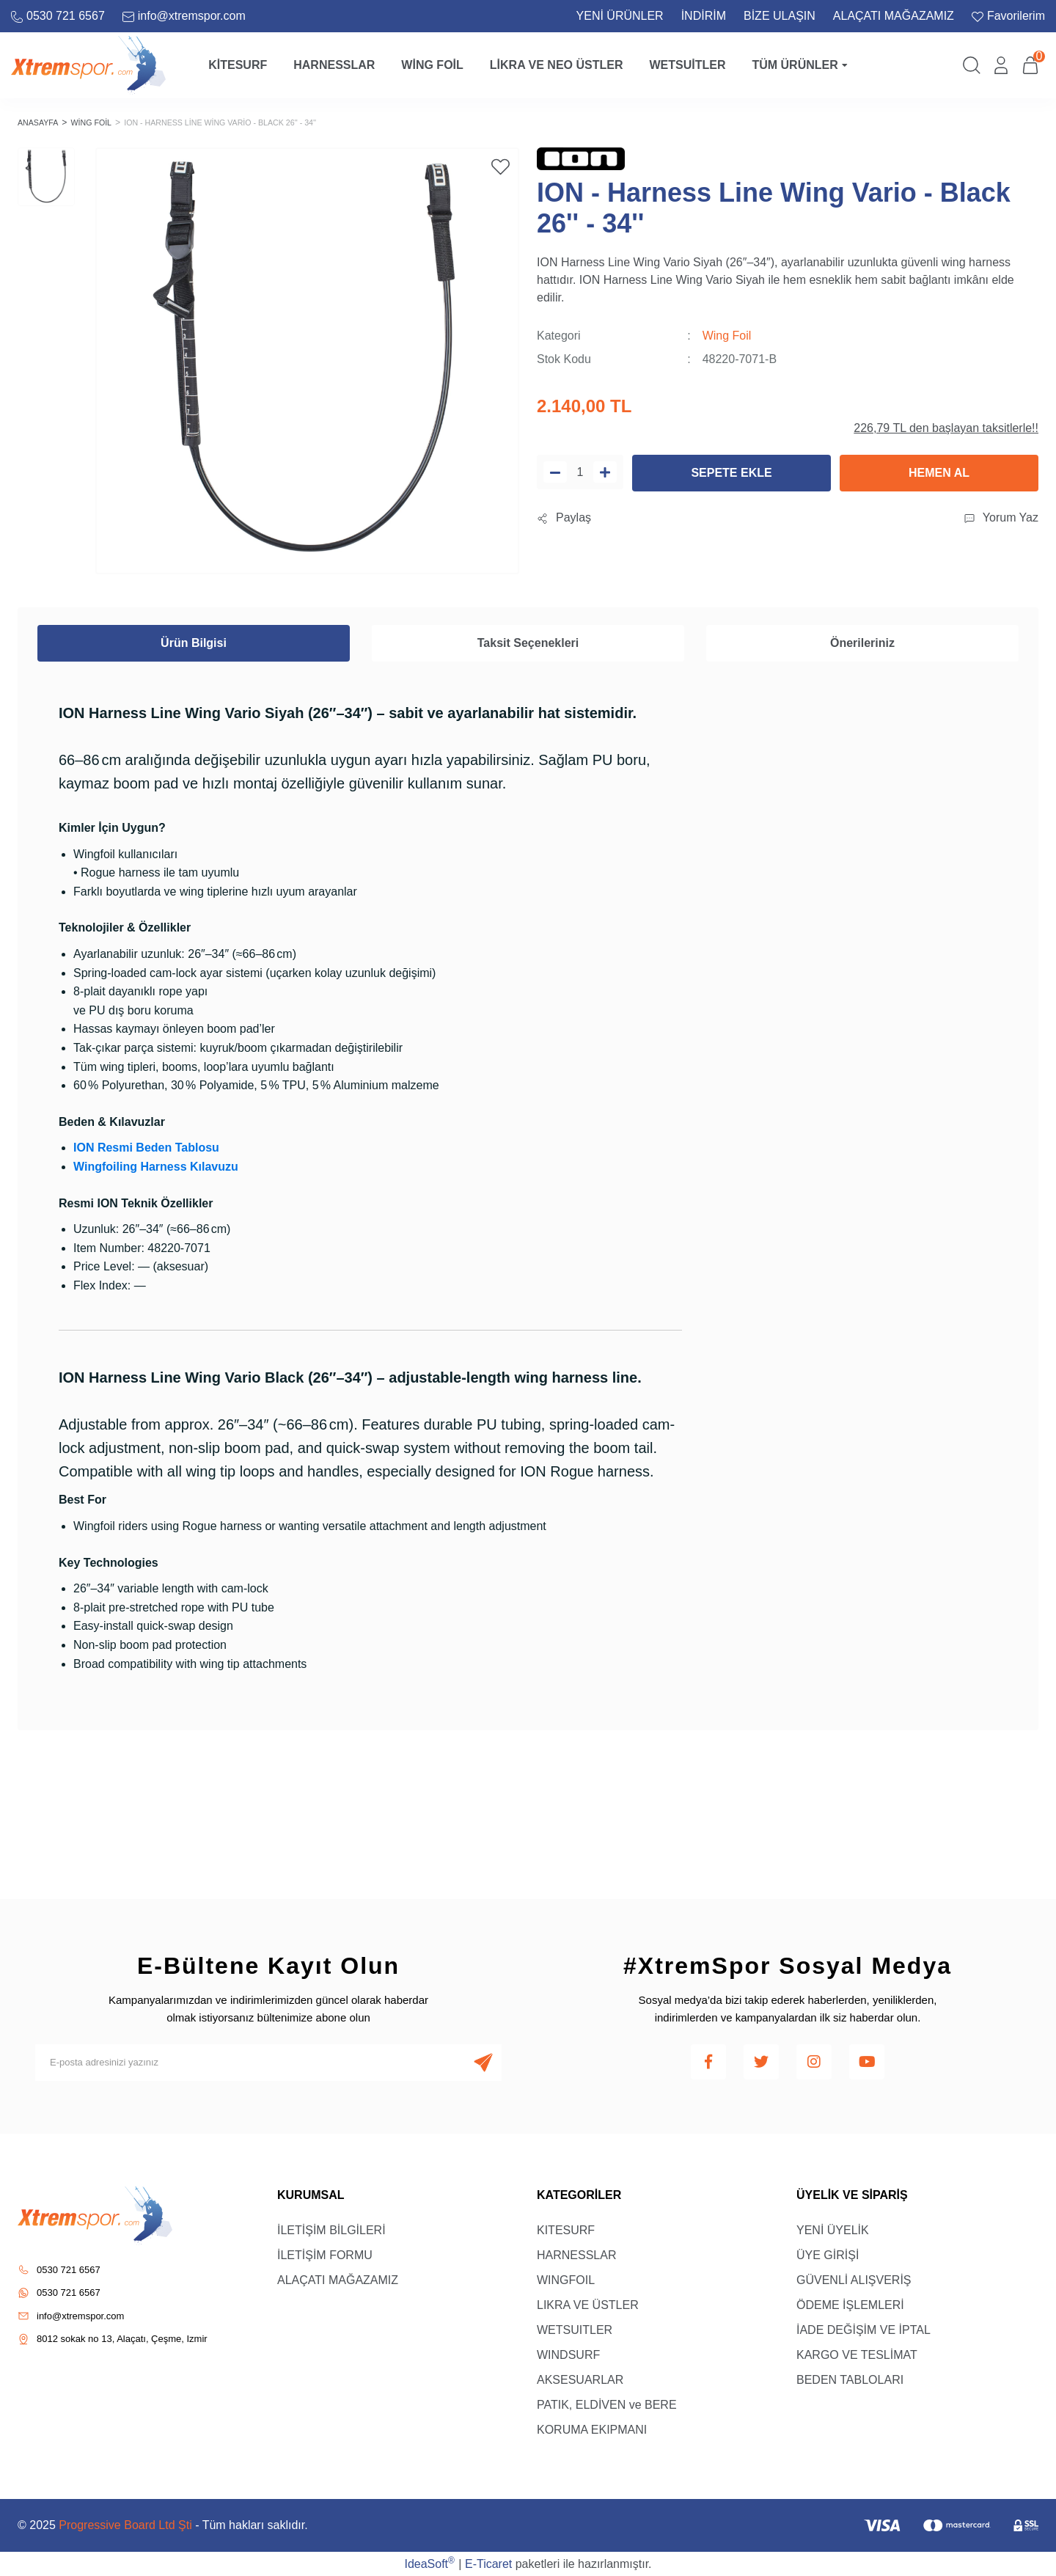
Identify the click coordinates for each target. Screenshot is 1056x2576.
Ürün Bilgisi (194, 642)
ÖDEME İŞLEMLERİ (850, 2304)
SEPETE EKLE (731, 472)
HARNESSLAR (576, 2254)
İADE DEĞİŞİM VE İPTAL (863, 2329)
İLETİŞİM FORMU (325, 2254)
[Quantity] (580, 471)
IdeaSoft (429, 2562)
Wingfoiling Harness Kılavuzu (155, 1166)
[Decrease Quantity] (555, 471)
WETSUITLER (574, 2329)
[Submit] (483, 2061)
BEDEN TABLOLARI (849, 2379)
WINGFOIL (566, 2279)
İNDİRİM (703, 16)
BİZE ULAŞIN (779, 16)
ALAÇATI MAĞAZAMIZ (893, 16)
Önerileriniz (862, 642)
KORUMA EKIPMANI (592, 2429)
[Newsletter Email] (268, 2061)
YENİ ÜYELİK (832, 2229)
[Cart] (1030, 65)
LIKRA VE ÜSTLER (588, 2304)
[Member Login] (1001, 65)
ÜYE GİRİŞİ (827, 2254)
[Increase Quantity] (605, 471)
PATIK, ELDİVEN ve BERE (607, 2404)
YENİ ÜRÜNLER (620, 16)
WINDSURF (568, 2354)
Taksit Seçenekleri (528, 642)
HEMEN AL (939, 472)
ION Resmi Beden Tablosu (146, 1147)
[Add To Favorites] (500, 165)
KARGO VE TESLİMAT (856, 2354)
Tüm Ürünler (799, 65)
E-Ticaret (488, 2563)
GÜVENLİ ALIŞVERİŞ (854, 2279)
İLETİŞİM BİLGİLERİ (331, 2229)
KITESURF (566, 2229)
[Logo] (88, 64)
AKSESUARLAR (580, 2379)
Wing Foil (727, 335)
